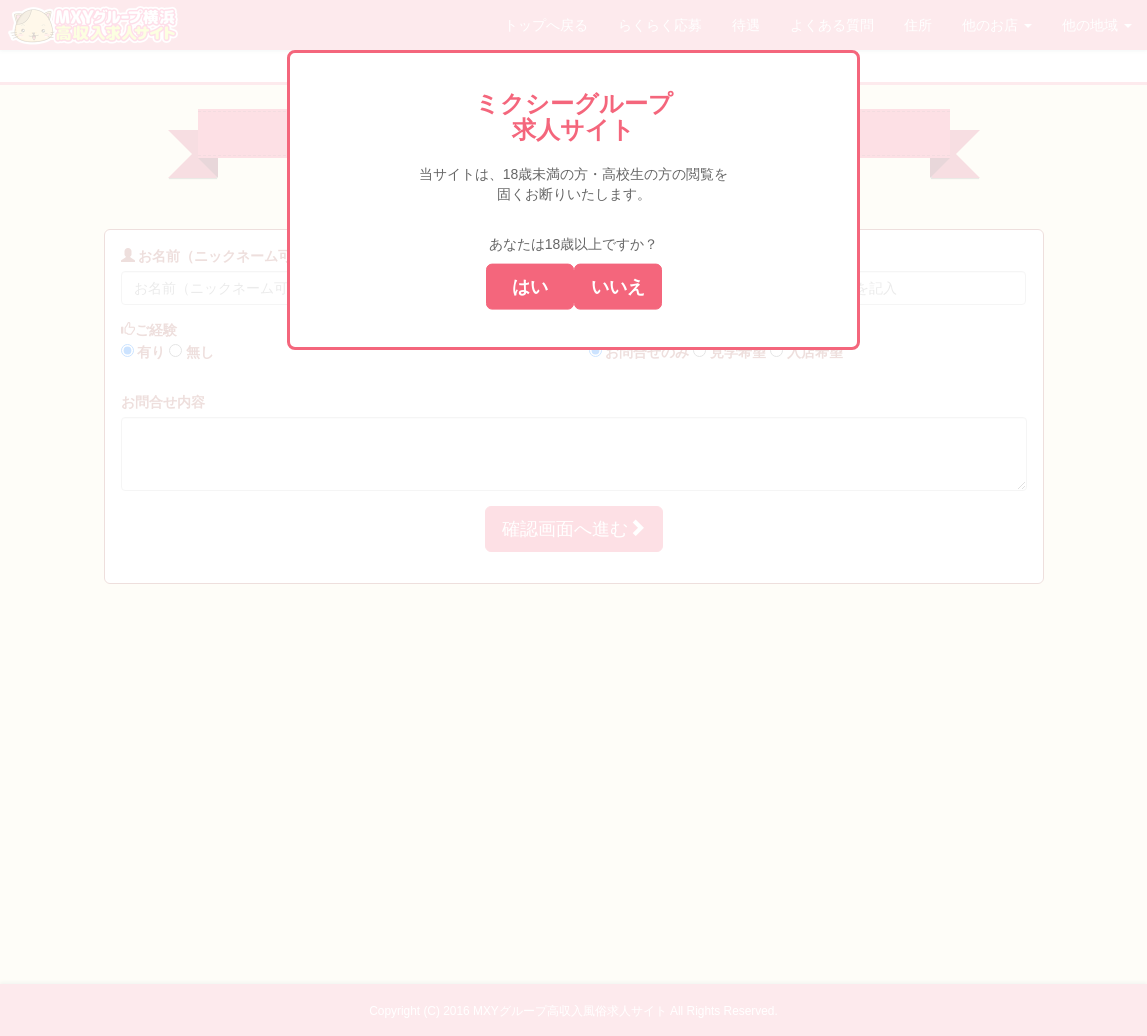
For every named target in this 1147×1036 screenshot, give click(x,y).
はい (530, 286)
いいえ (618, 286)
